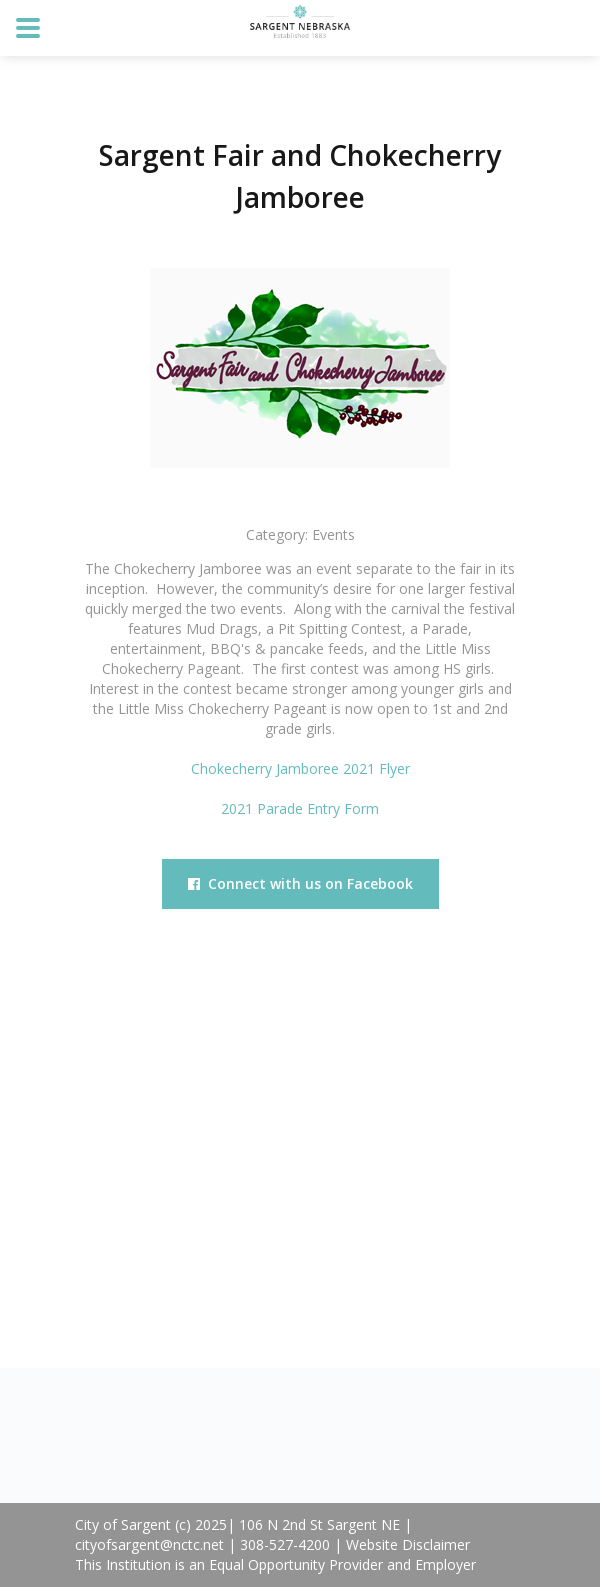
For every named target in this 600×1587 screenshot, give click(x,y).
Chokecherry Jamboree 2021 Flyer (300, 768)
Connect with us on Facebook (300, 883)
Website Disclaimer (408, 1544)
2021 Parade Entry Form (300, 808)
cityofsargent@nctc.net (149, 1544)
